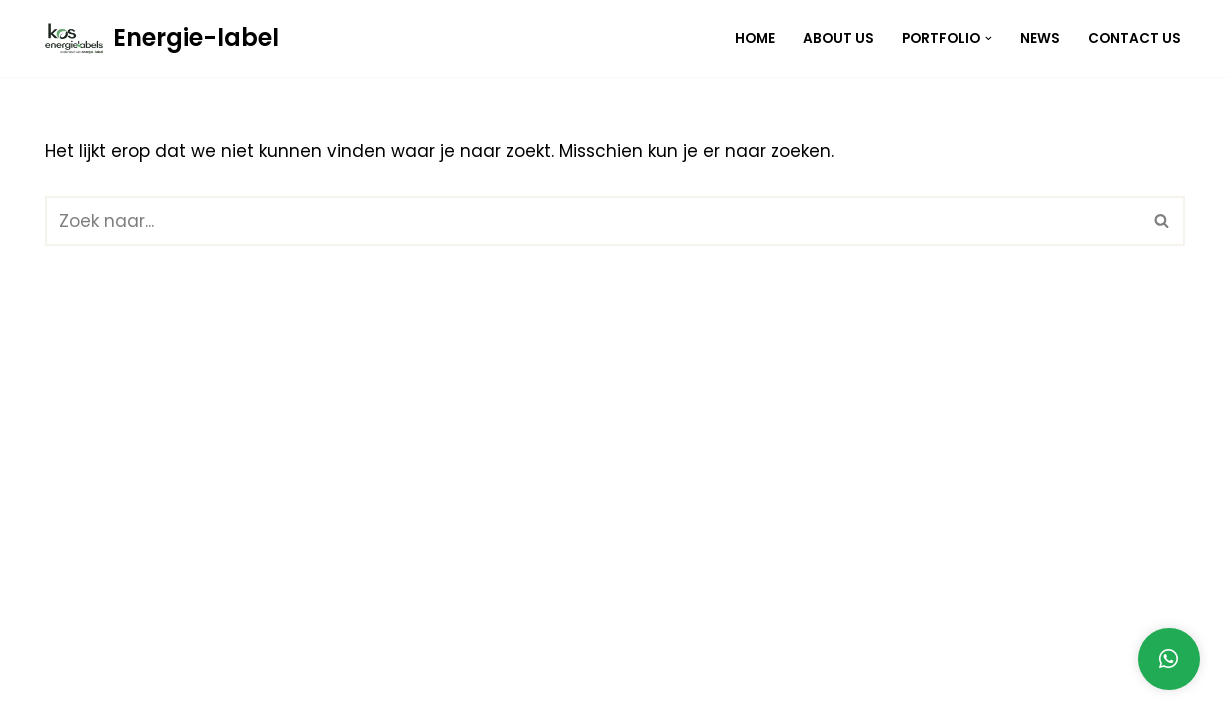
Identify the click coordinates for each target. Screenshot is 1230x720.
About (1053, 693)
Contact (1144, 693)
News (1040, 38)
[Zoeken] (592, 221)
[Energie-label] (162, 38)
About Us (838, 38)
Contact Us (1134, 38)
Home (755, 38)
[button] (988, 38)
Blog (978, 693)
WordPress (352, 693)
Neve (67, 693)
